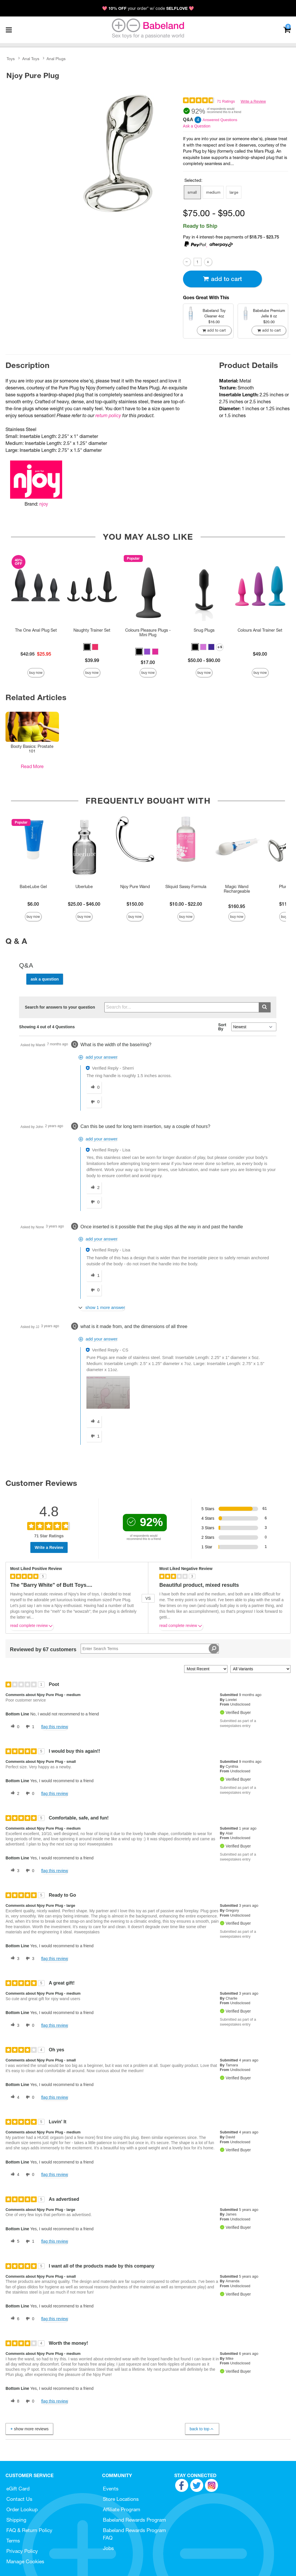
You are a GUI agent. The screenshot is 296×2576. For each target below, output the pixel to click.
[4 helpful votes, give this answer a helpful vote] (93, 1421)
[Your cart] (287, 29)
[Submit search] (265, 1007)
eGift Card (17, 2489)
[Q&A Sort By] (253, 1026)
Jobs (108, 2548)
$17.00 (148, 662)
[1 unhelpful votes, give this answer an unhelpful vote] (93, 1436)
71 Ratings (226, 101)
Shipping (16, 2520)
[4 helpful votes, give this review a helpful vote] (13, 2097)
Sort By (222, 1027)
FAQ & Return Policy (29, 2530)
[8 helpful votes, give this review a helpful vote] (13, 2401)
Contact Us (19, 2499)
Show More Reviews (29, 2428)
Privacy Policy (22, 2551)
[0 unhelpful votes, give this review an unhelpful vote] (28, 1793)
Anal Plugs (56, 58)
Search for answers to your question (60, 1007)
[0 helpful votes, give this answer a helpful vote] (93, 1087)
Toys (11, 58)
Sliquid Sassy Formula (185, 886)
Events (111, 2489)
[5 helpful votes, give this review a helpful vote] (13, 2241)
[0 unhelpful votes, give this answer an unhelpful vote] (93, 1102)
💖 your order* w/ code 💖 (148, 8)
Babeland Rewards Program (134, 2520)
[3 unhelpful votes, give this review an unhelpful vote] (28, 1958)
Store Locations (121, 2499)
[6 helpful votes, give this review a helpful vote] (13, 2318)
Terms (13, 2541)
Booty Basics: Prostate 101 (32, 749)
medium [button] (213, 192)
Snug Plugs (204, 630)
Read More (32, 766)
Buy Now (35, 672)
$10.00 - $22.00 (186, 904)
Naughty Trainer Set (91, 630)
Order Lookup (22, 2509)
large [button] (234, 192)
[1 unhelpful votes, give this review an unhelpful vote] (28, 1726)
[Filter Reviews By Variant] (260, 1669)
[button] (87, 647)
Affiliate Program (121, 2509)
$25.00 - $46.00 (84, 904)
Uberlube (84, 886)
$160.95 (236, 906)
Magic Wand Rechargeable (237, 889)
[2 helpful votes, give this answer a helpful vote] (93, 1188)
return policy (108, 415)
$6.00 (33, 904)
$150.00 (135, 904)
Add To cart (222, 279)
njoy (43, 504)
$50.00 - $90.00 (204, 660)
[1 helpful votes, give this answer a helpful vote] (93, 1275)
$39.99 (92, 660)
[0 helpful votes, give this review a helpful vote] (13, 1726)
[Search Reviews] (150, 1649)
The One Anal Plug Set (36, 630)
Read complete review (31, 1626)
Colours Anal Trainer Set (260, 630)
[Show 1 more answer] (102, 1308)
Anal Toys (30, 58)
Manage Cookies (25, 2561)
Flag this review (54, 1726)
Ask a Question (196, 126)
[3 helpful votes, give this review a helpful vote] (13, 1870)
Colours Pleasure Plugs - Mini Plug (148, 632)
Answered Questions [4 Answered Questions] (220, 120)
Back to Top (202, 2429)
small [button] (192, 192)
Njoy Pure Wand (135, 886)
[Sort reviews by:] (205, 1669)
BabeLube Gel (33, 886)
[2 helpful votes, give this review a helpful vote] (13, 1793)
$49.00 (260, 654)
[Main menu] (8, 29)
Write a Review (253, 101)
